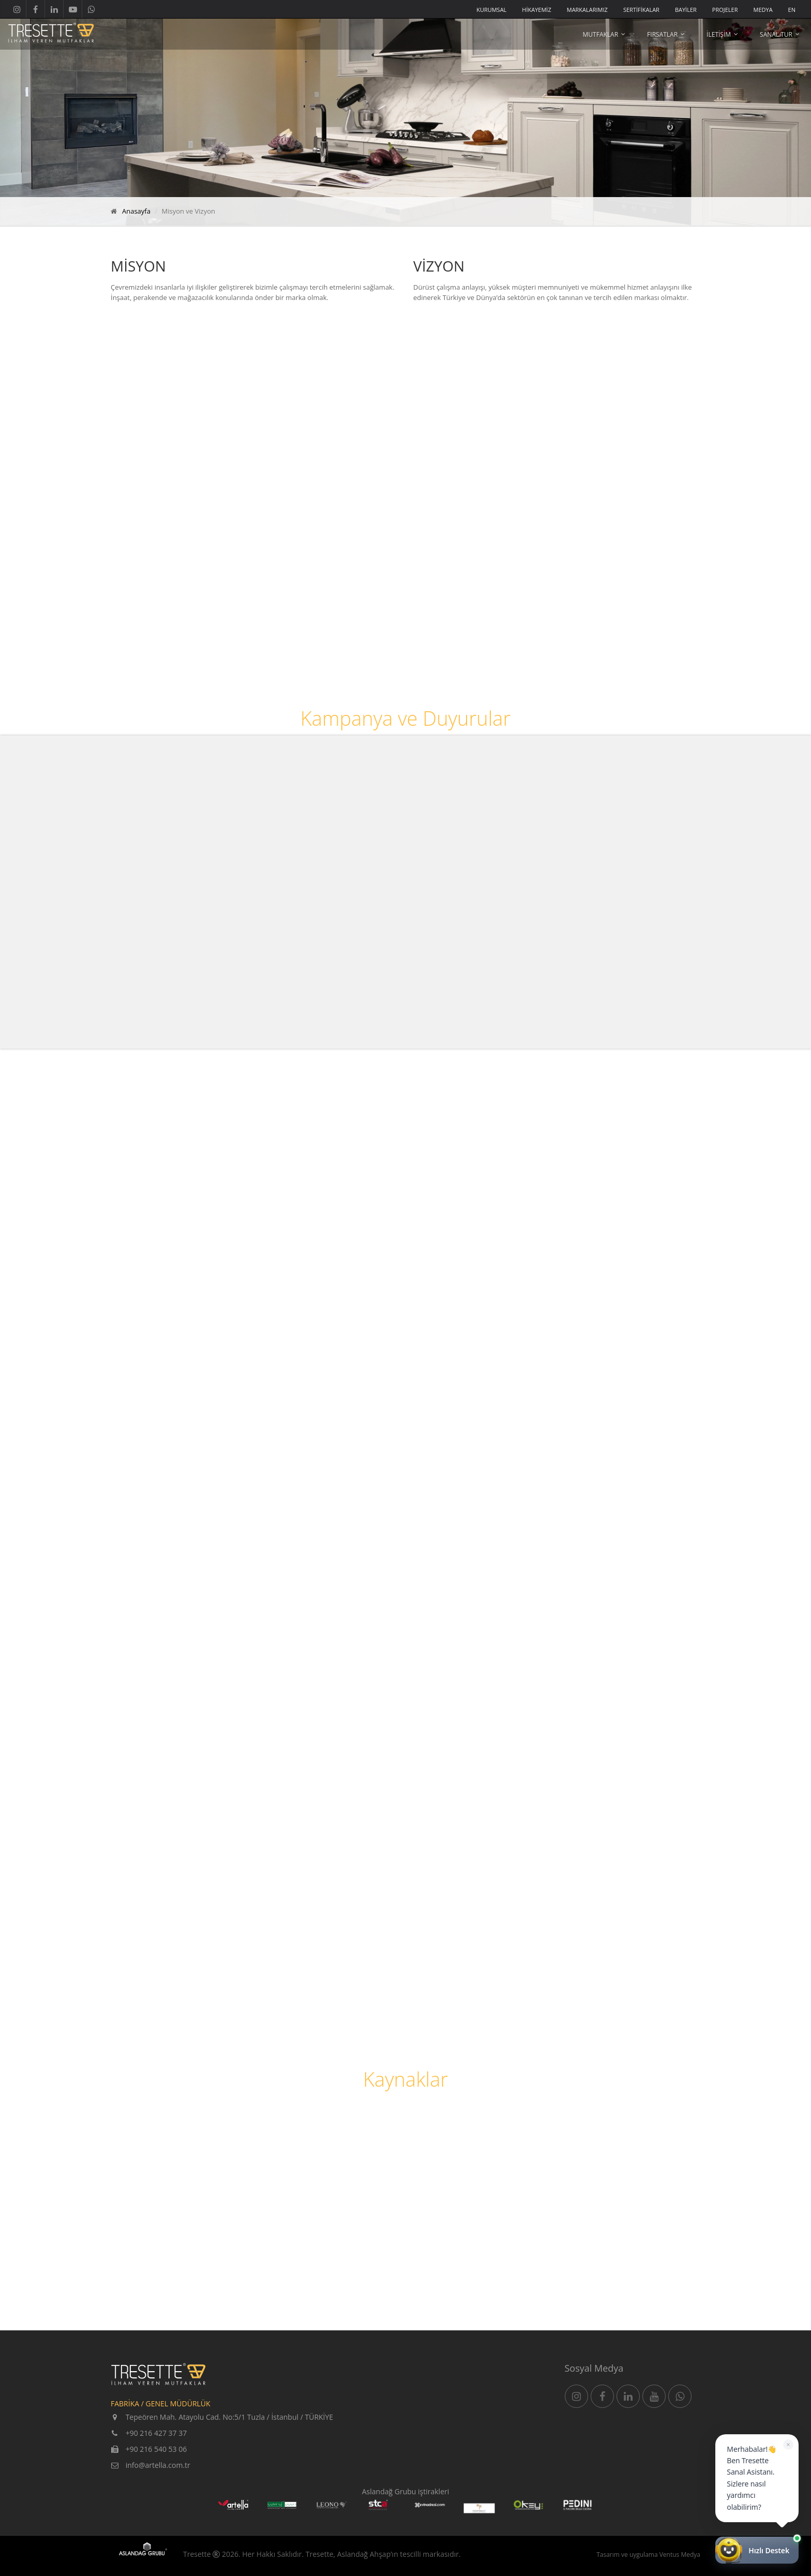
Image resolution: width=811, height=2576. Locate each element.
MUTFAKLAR (601, 34)
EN (791, 9)
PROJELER (725, 9)
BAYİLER (686, 9)
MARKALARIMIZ (587, 9)
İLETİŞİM (719, 34)
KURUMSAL (491, 9)
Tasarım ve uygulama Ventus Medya (648, 2554)
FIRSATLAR (662, 34)
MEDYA (763, 9)
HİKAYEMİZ (536, 9)
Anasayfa (136, 211)
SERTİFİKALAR (641, 9)
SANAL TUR (776, 34)
